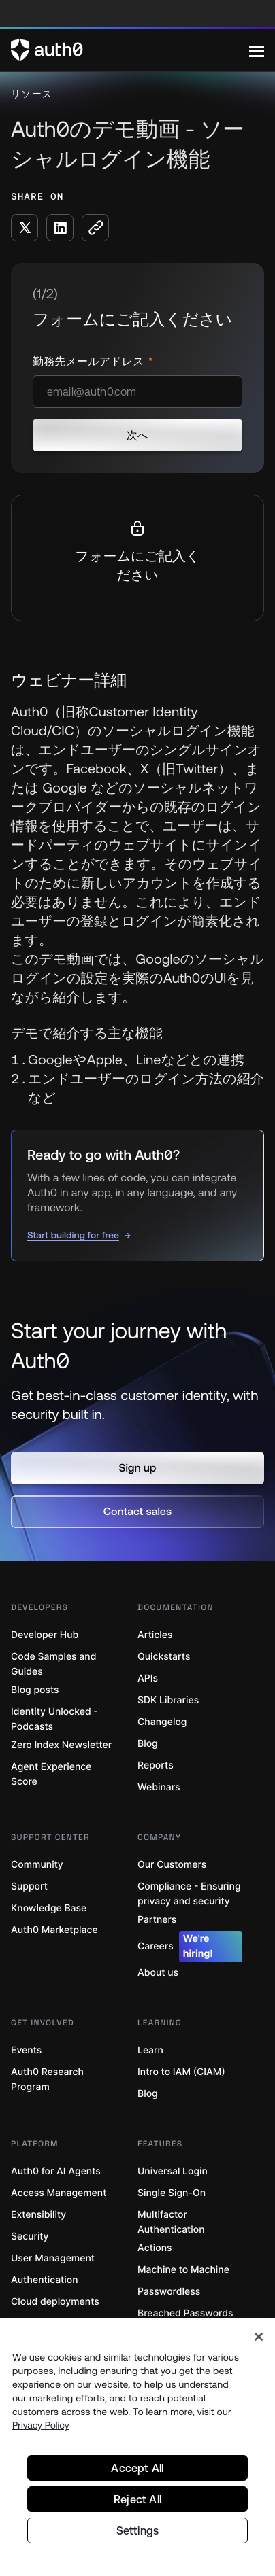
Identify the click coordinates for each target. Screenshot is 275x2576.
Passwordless (169, 2291)
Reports (156, 1765)
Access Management (58, 2193)
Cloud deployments (55, 2302)
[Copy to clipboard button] (95, 227)
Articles (155, 1635)
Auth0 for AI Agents (56, 2171)
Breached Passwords (185, 2313)
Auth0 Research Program (47, 2079)
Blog (148, 1744)
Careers (190, 1946)
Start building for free (73, 1235)
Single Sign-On (172, 2193)
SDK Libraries (168, 1700)
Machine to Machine (183, 2270)
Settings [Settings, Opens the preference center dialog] (137, 2530)
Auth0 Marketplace (54, 1930)
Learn (150, 2050)
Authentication (44, 2280)
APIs (148, 1678)
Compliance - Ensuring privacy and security (189, 1894)
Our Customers (172, 1864)
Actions (155, 2248)
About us (158, 1973)
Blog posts (35, 1690)
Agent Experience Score (51, 1774)
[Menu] (256, 50)
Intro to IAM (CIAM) (181, 2072)
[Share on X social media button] (24, 227)
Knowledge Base (48, 1908)
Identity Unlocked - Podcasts (54, 1719)
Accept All (137, 2468)
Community (37, 1864)
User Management (53, 2258)
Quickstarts (164, 1657)
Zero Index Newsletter (61, 1745)
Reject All (137, 2499)
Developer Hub (44, 1635)
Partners (157, 1920)
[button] (137, 1468)
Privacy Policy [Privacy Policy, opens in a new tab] (40, 2425)
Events (26, 2050)
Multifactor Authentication (171, 2222)
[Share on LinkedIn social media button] (60, 227)
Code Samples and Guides (53, 1664)
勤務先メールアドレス (90, 361)
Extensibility (38, 2215)
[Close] (259, 2337)
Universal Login (173, 2171)
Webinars (159, 1787)
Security (30, 2236)
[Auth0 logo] (130, 50)
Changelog (162, 1722)
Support (29, 1886)
